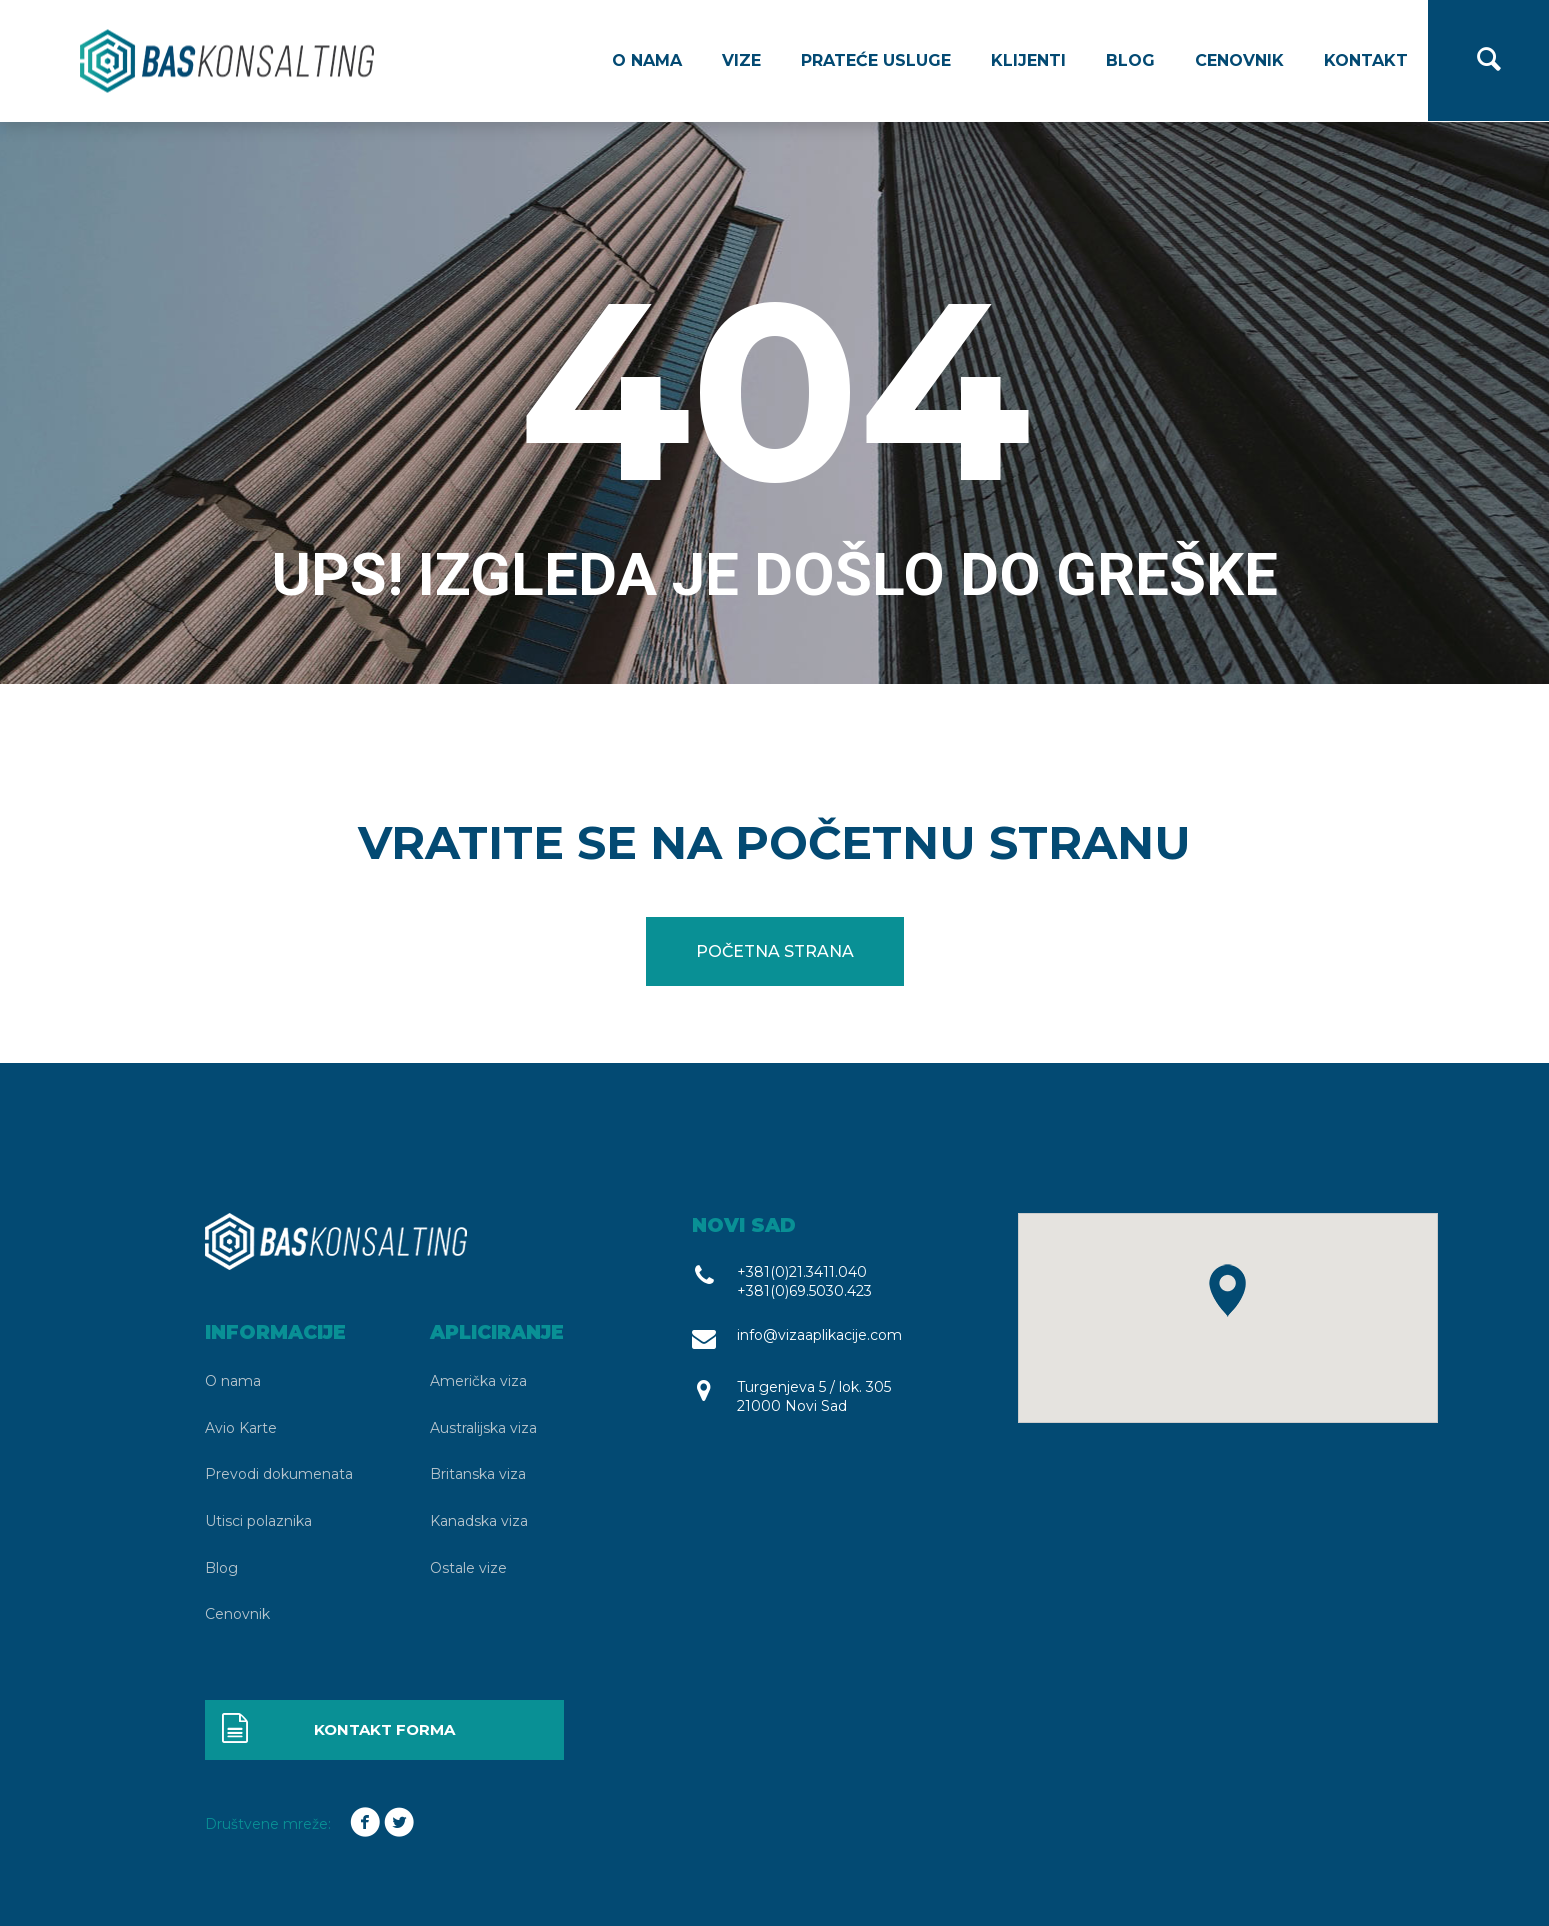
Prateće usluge (876, 60)
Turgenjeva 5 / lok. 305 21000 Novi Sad (814, 1396)
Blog (1130, 60)
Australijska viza (483, 1428)
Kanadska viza (479, 1521)
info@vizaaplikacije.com (819, 1335)
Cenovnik (1239, 60)
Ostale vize (468, 1568)
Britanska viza (478, 1474)
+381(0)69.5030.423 (804, 1291)
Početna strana (775, 951)
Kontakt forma (337, 1729)
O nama (647, 60)
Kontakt (1366, 60)
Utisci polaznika (258, 1521)
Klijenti (1028, 60)
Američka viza (478, 1381)
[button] (1227, 1290)
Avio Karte (241, 1428)
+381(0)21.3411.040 (802, 1272)
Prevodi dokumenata (279, 1474)
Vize (741, 60)
